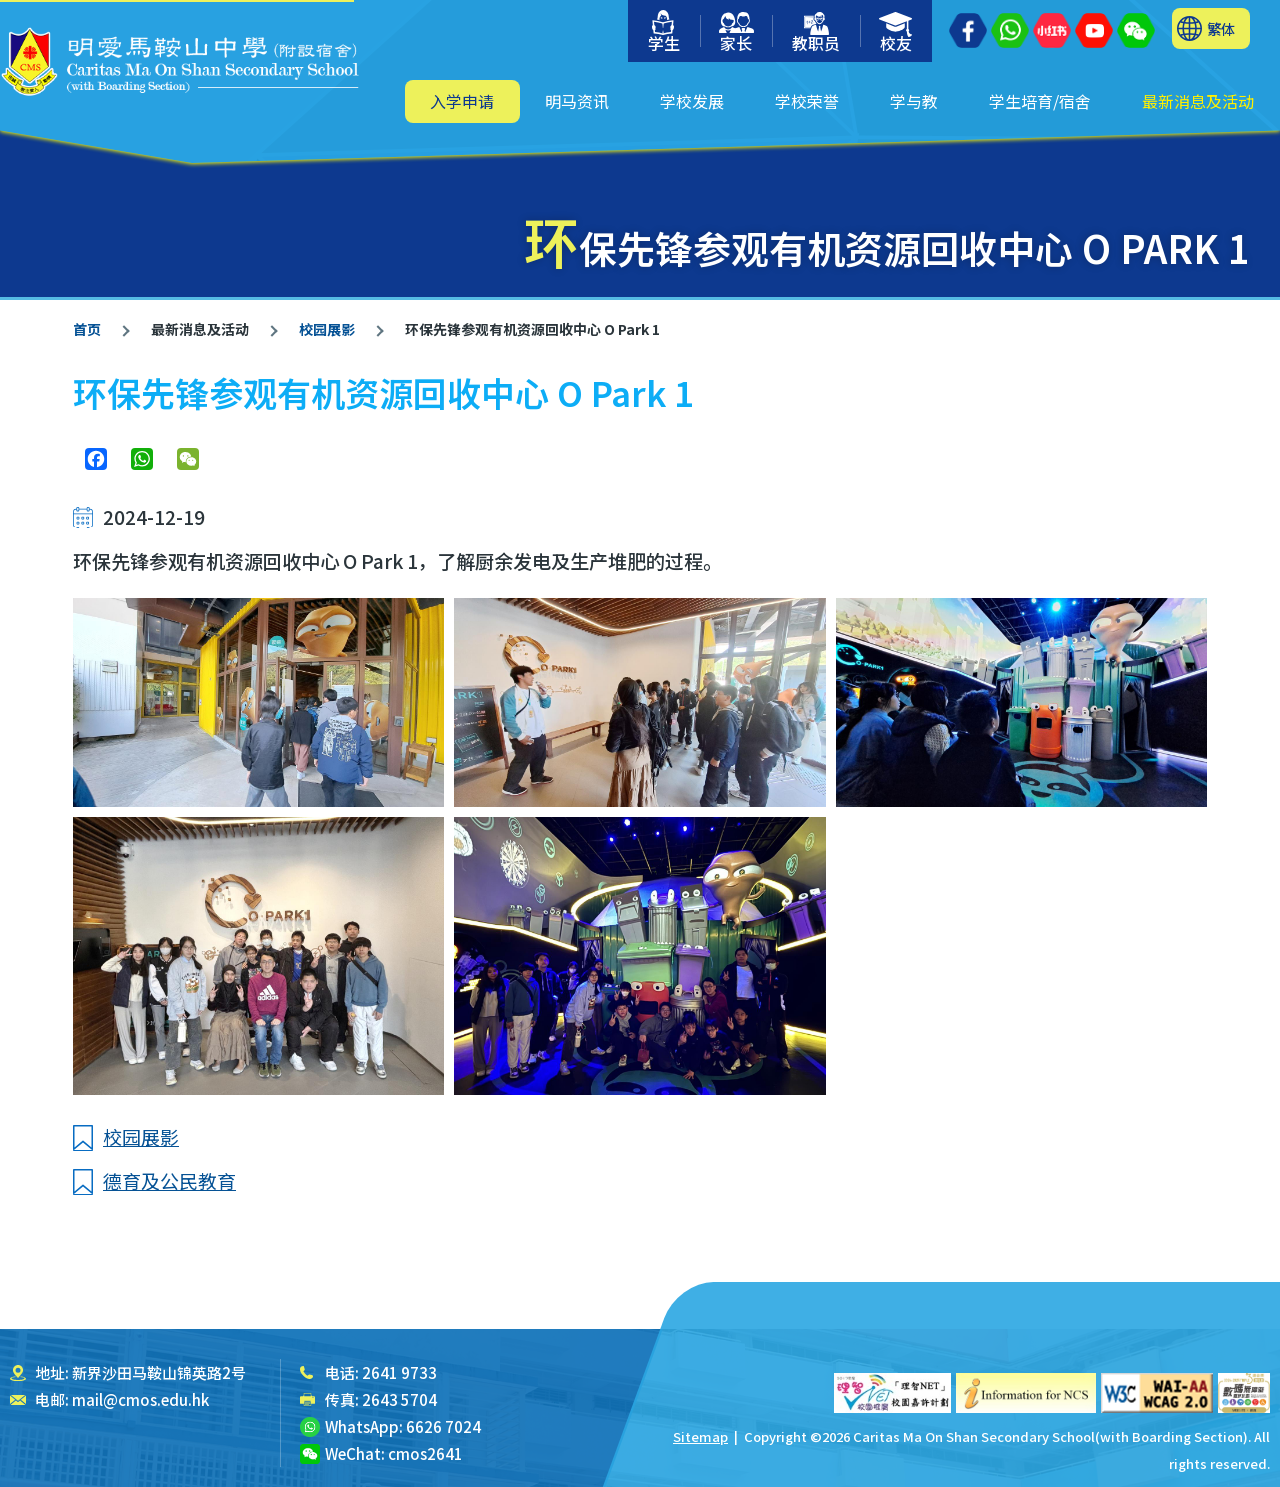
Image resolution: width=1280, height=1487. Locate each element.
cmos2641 (425, 1453)
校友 (896, 33)
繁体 (1221, 28)
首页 (87, 329)
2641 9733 (399, 1372)
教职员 (816, 33)
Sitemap (700, 1436)
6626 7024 (443, 1426)
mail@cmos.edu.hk (140, 1399)
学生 (664, 32)
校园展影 (325, 329)
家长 (736, 33)
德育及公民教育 (169, 1180)
